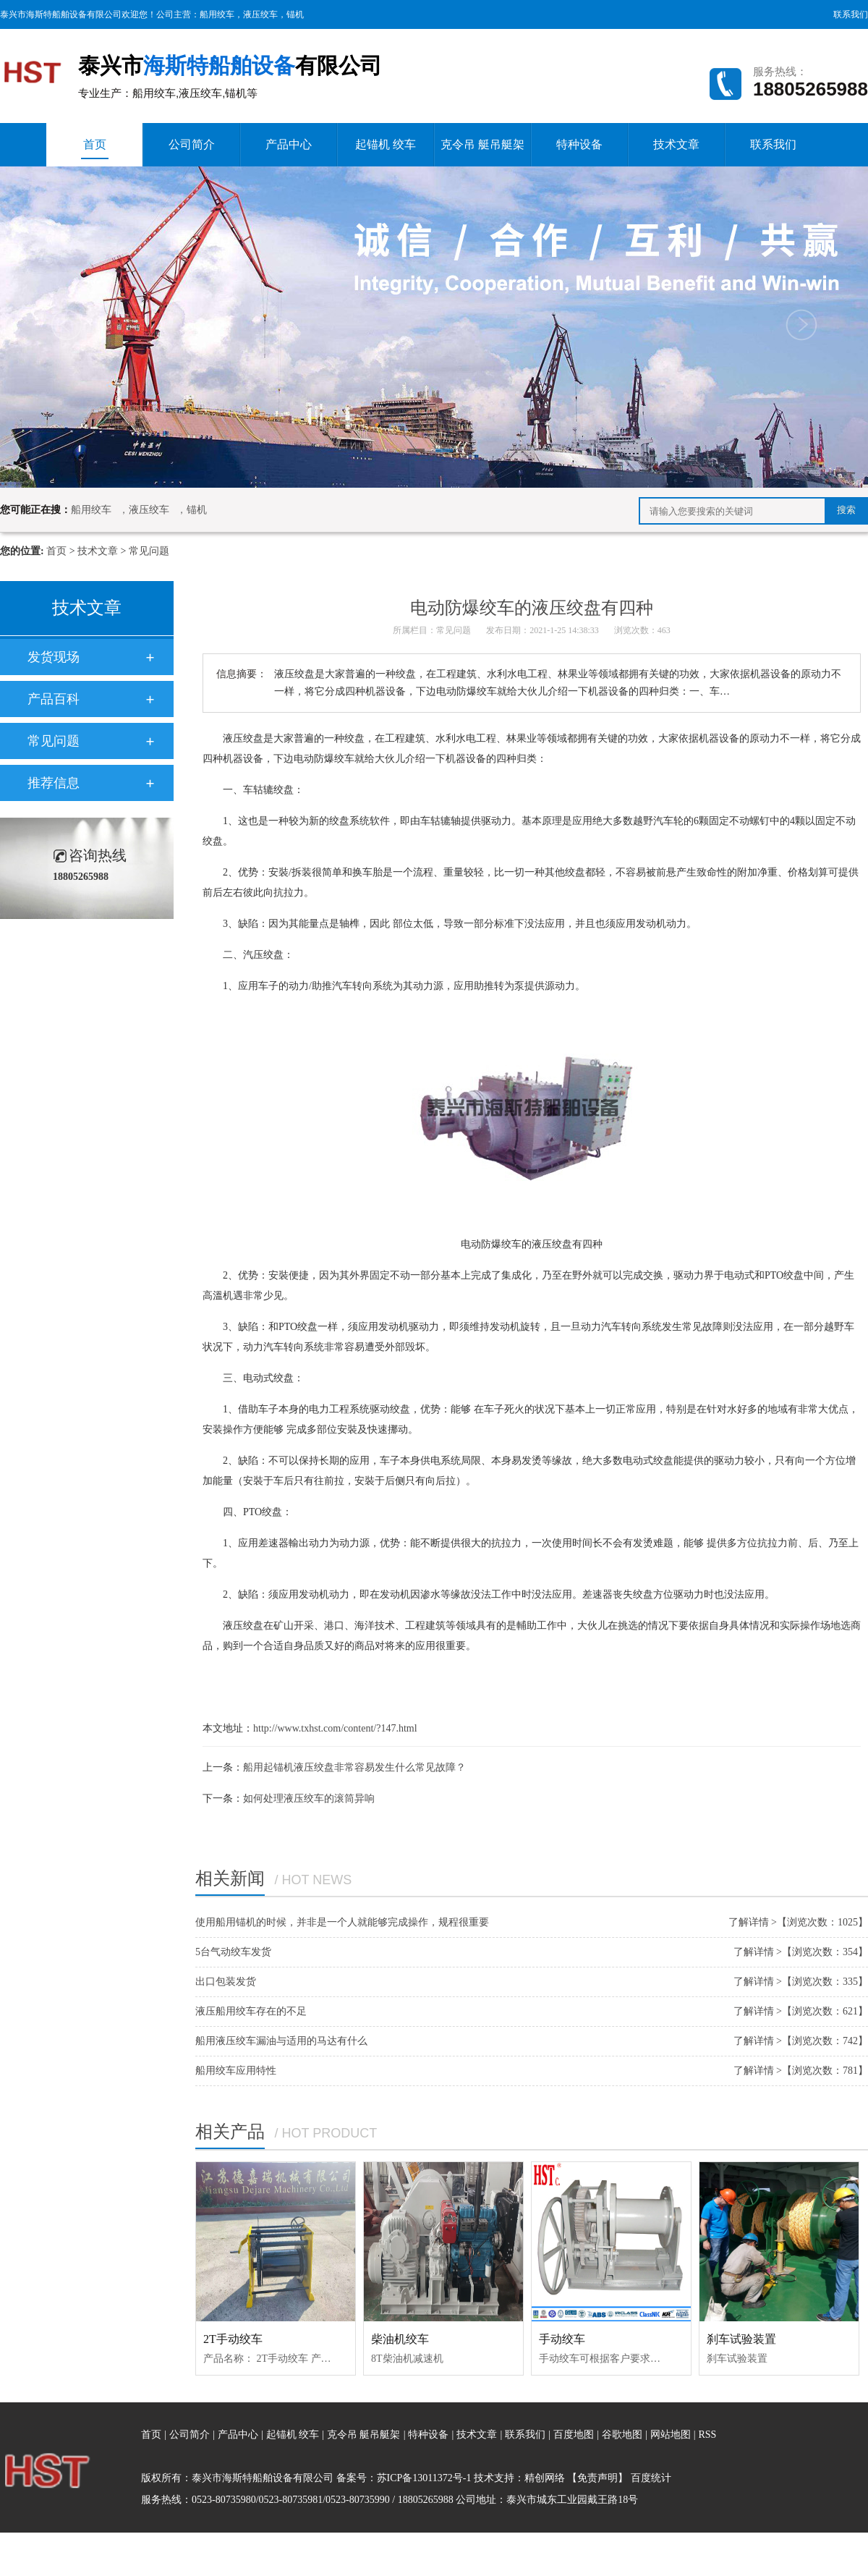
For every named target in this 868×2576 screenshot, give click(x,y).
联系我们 (850, 14)
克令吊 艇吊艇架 (482, 144)
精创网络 (544, 2478)
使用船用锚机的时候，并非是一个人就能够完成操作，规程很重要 (342, 1922)
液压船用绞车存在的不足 (251, 2011)
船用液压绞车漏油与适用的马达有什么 (281, 2040)
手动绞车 (562, 2339)
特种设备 (579, 144)
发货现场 (53, 657)
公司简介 (192, 144)
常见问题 (149, 551)
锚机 (295, 14)
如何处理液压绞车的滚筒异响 (309, 1798)
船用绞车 (217, 14)
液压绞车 (260, 14)
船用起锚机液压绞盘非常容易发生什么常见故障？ (354, 1767)
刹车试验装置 (741, 2339)
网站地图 (672, 2434)
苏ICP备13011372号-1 (424, 2478)
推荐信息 (53, 783)
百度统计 (651, 2478)
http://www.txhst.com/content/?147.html (335, 1728)
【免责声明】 (597, 2478)
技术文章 (676, 144)
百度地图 (573, 2434)
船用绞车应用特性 (235, 2070)
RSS (707, 2434)
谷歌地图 (622, 2434)
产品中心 (288, 144)
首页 (95, 148)
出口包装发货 (225, 1981)
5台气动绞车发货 (233, 1951)
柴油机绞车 (400, 2339)
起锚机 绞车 (385, 144)
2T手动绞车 (233, 2339)
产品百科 (53, 699)
